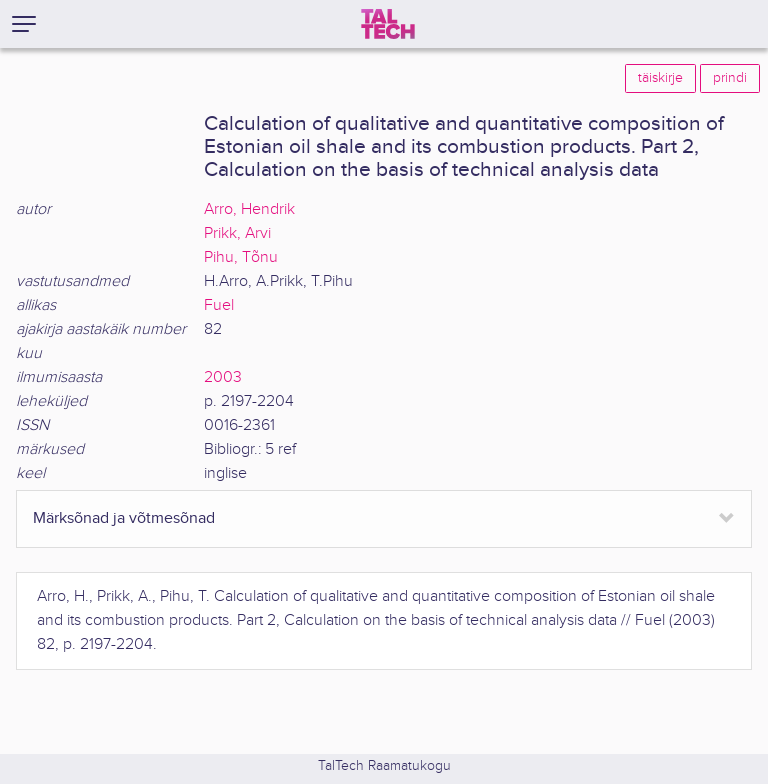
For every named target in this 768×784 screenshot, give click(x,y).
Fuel (219, 305)
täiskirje (660, 78)
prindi (730, 78)
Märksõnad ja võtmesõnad (124, 518)
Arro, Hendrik (249, 209)
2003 (223, 377)
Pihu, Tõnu (241, 257)
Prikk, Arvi (237, 233)
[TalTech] (388, 24)
